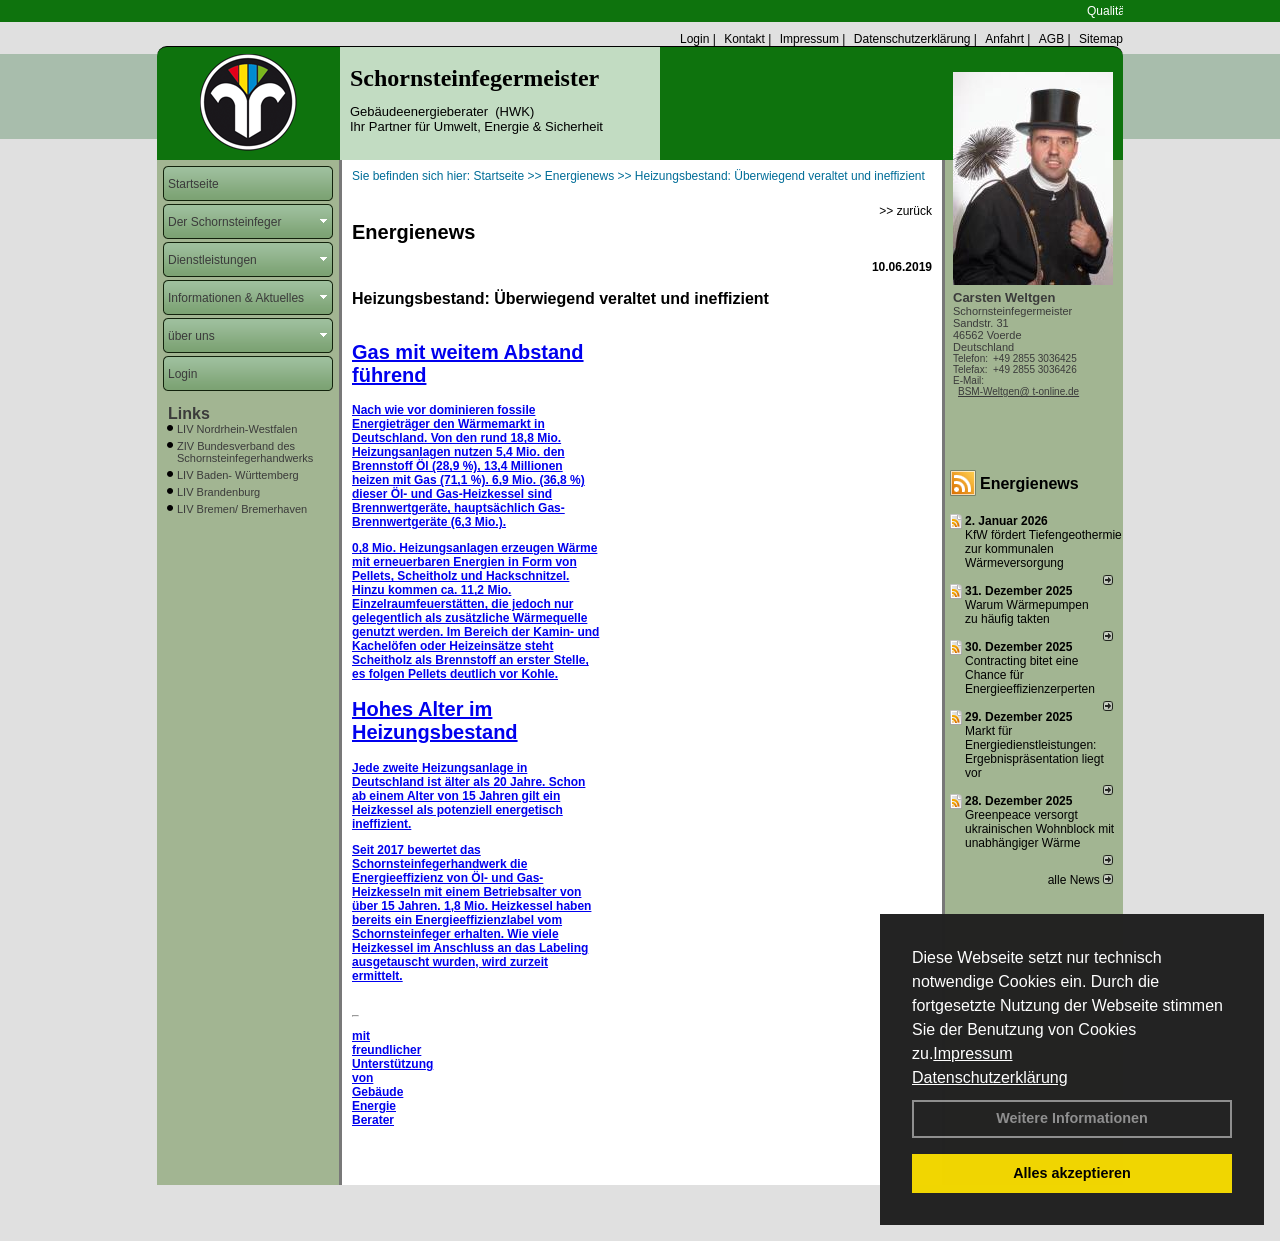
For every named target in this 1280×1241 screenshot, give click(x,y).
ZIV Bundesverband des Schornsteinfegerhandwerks (245, 452)
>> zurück (905, 211)
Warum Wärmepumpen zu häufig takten (1027, 612)
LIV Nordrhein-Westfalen (237, 429)
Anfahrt (1004, 39)
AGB (1051, 39)
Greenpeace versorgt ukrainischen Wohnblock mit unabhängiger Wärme (1039, 829)
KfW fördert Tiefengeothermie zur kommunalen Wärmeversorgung (1043, 549)
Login (694, 39)
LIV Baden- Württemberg (238, 475)
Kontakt (744, 39)
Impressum (972, 1053)
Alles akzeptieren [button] (1072, 1173)
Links (189, 413)
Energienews (1029, 483)
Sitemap (1101, 39)
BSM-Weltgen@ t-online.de (1018, 391)
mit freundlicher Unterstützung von (392, 1057)
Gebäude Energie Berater (377, 1106)
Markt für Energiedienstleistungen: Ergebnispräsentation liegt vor (1034, 752)
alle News (1080, 880)
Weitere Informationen (1072, 1118)
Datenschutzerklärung (990, 1077)
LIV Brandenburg (218, 492)
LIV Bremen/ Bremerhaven (242, 509)
